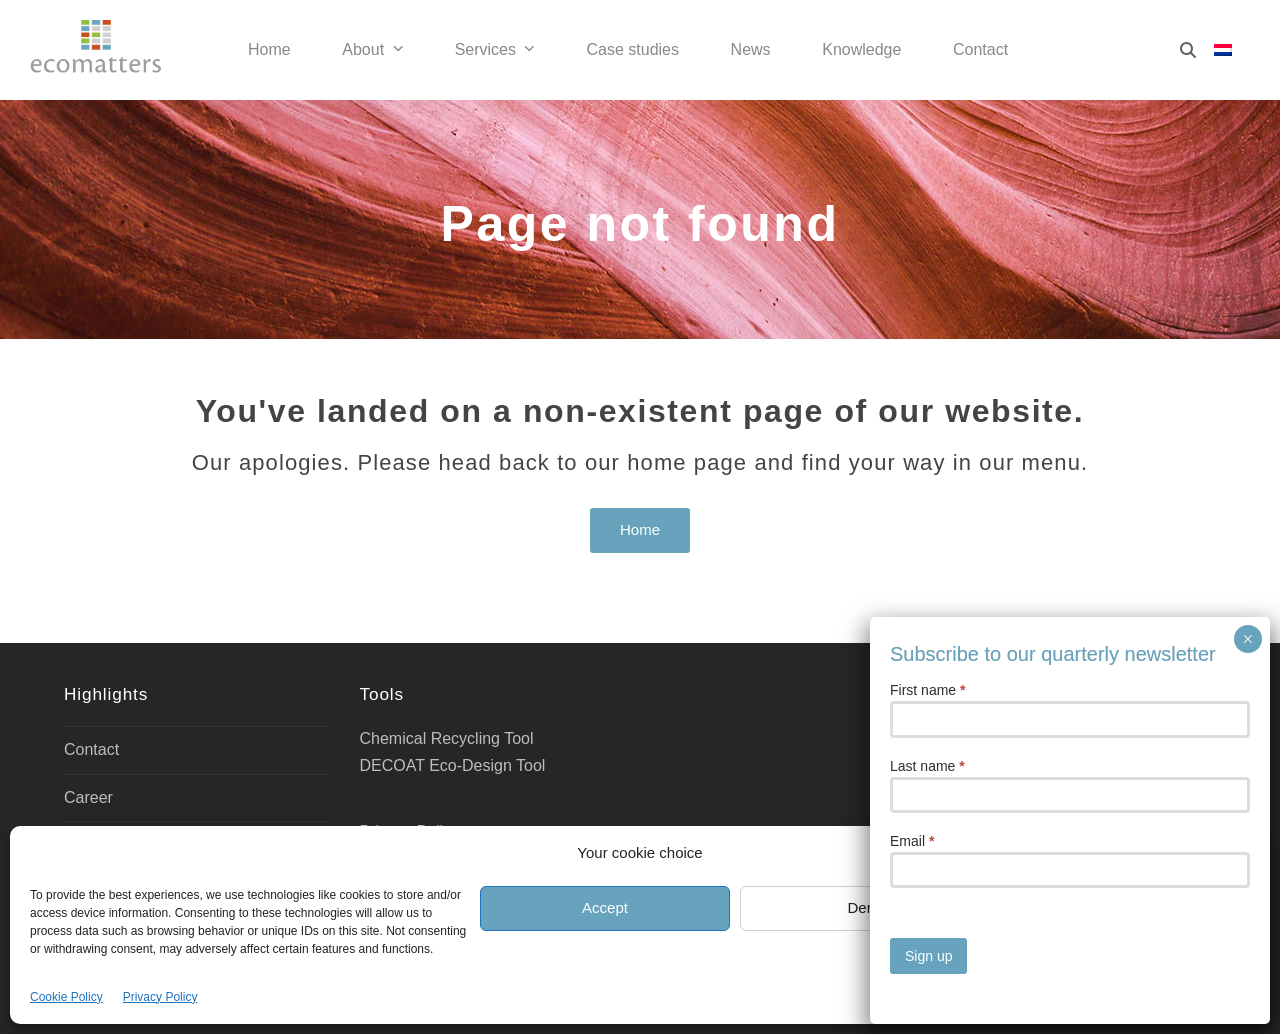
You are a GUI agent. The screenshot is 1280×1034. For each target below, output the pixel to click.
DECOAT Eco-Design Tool (453, 765)
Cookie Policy (66, 997)
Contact (91, 749)
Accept (605, 907)
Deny (864, 907)
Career (88, 797)
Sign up (928, 956)
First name (927, 690)
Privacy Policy (160, 997)
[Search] (1188, 50)
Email (912, 841)
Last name (927, 766)
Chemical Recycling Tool (447, 738)
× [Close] (1247, 639)
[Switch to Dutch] (1223, 50)
